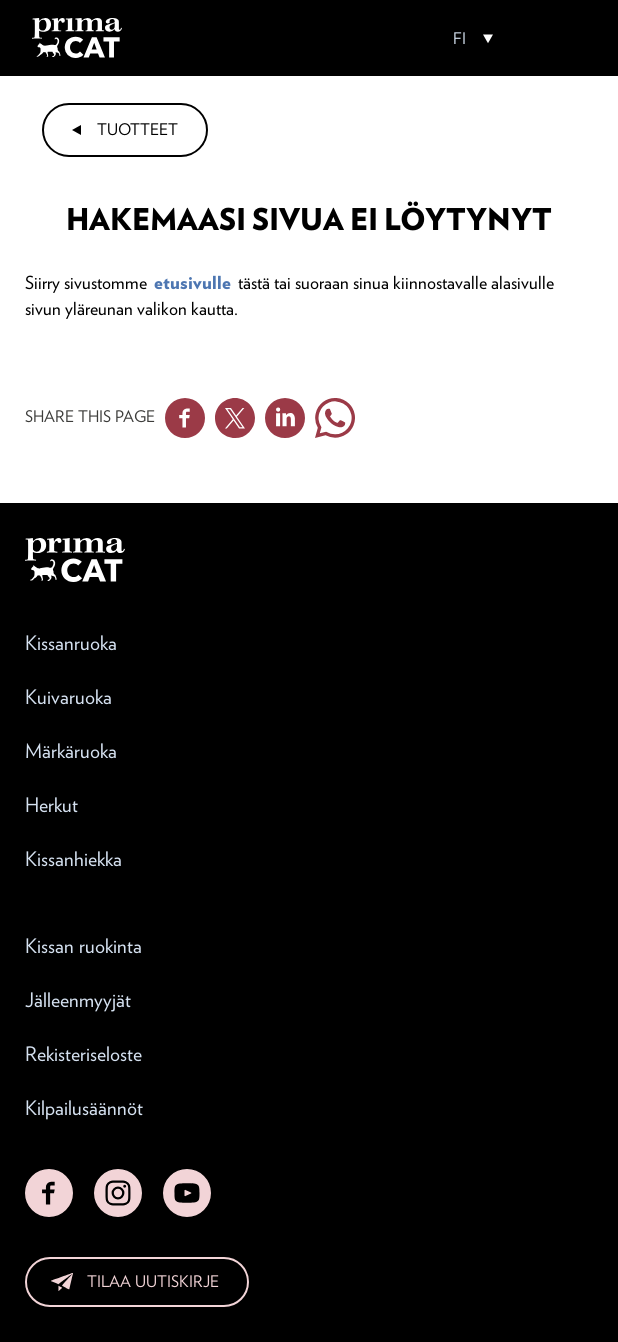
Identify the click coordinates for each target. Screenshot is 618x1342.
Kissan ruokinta (83, 946)
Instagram (118, 1193)
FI (459, 39)
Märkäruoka (71, 751)
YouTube (187, 1193)
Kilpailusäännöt (84, 1108)
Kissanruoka (71, 643)
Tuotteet (137, 129)
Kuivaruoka (68, 697)
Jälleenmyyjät (78, 1000)
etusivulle (192, 282)
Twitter (235, 418)
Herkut (51, 805)
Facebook (185, 418)
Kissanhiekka (73, 859)
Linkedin (285, 418)
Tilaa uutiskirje (153, 1281)
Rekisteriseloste (83, 1054)
